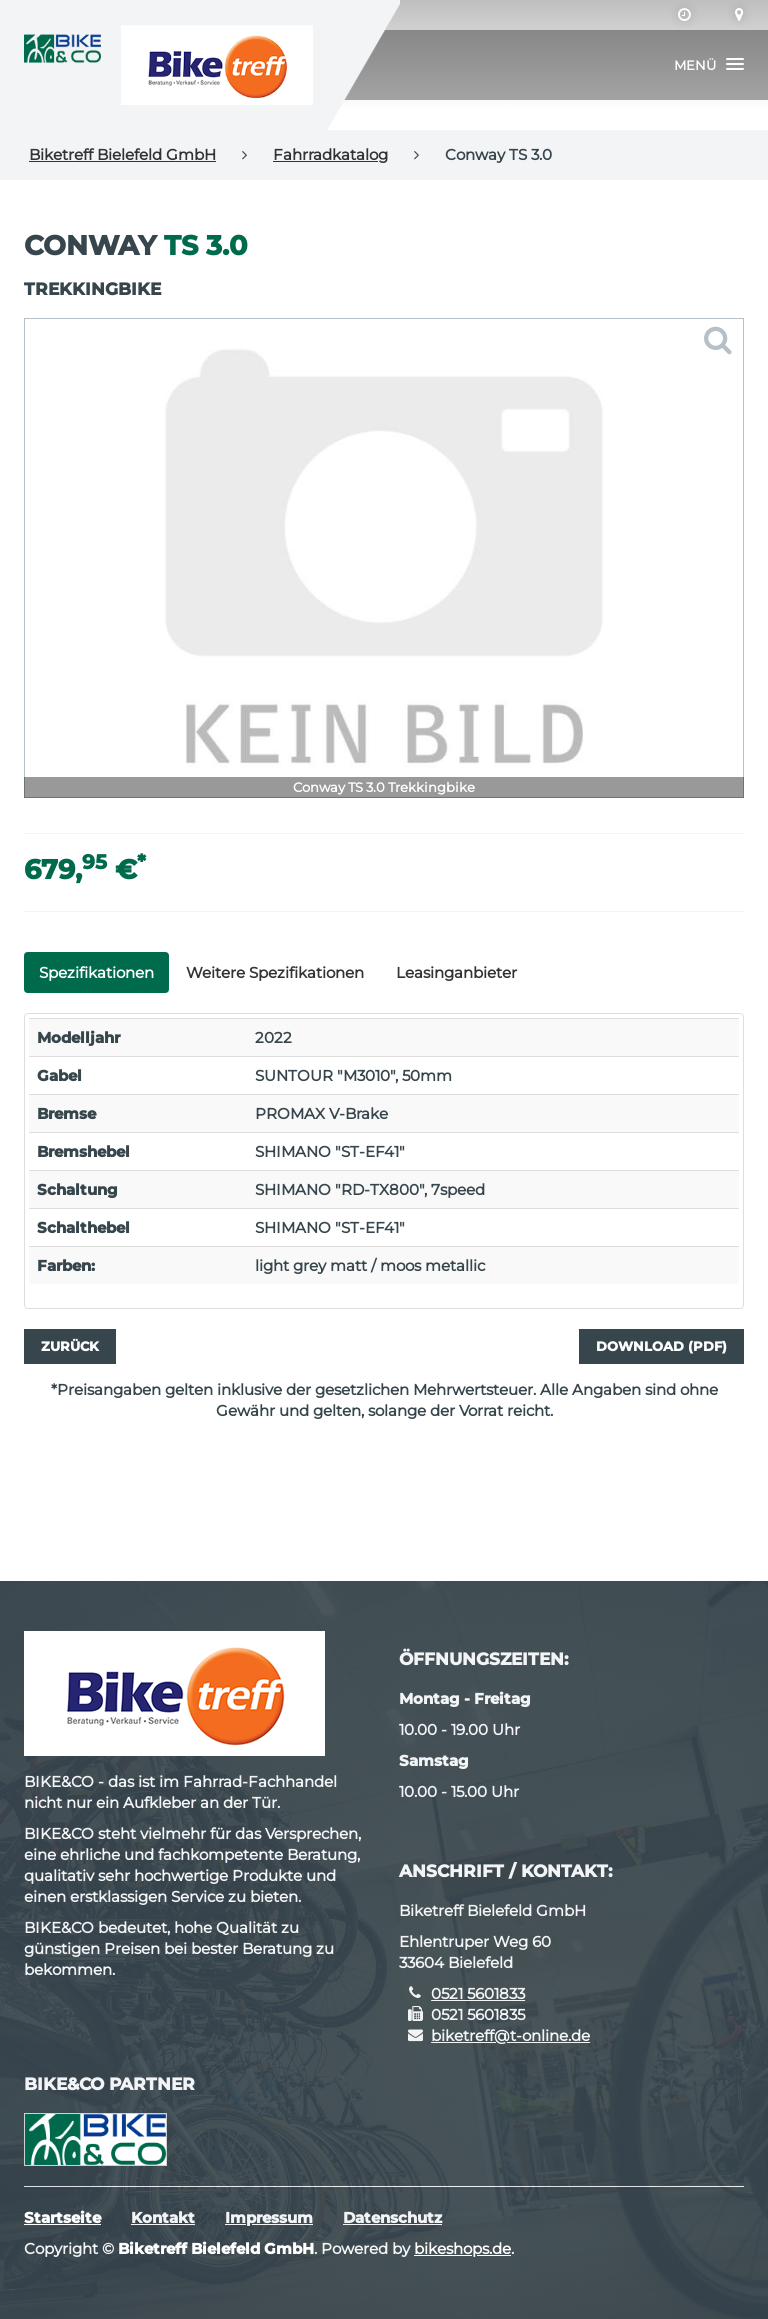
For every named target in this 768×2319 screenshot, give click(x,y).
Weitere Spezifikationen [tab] (275, 972)
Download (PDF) (661, 1346)
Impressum (269, 2217)
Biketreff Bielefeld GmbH (122, 154)
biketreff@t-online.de (510, 2035)
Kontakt (163, 2217)
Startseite (62, 2217)
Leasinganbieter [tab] (456, 972)
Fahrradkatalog (330, 154)
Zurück (70, 1346)
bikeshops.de (462, 2248)
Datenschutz (392, 2217)
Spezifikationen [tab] (96, 972)
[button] (709, 65)
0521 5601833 (478, 1993)
